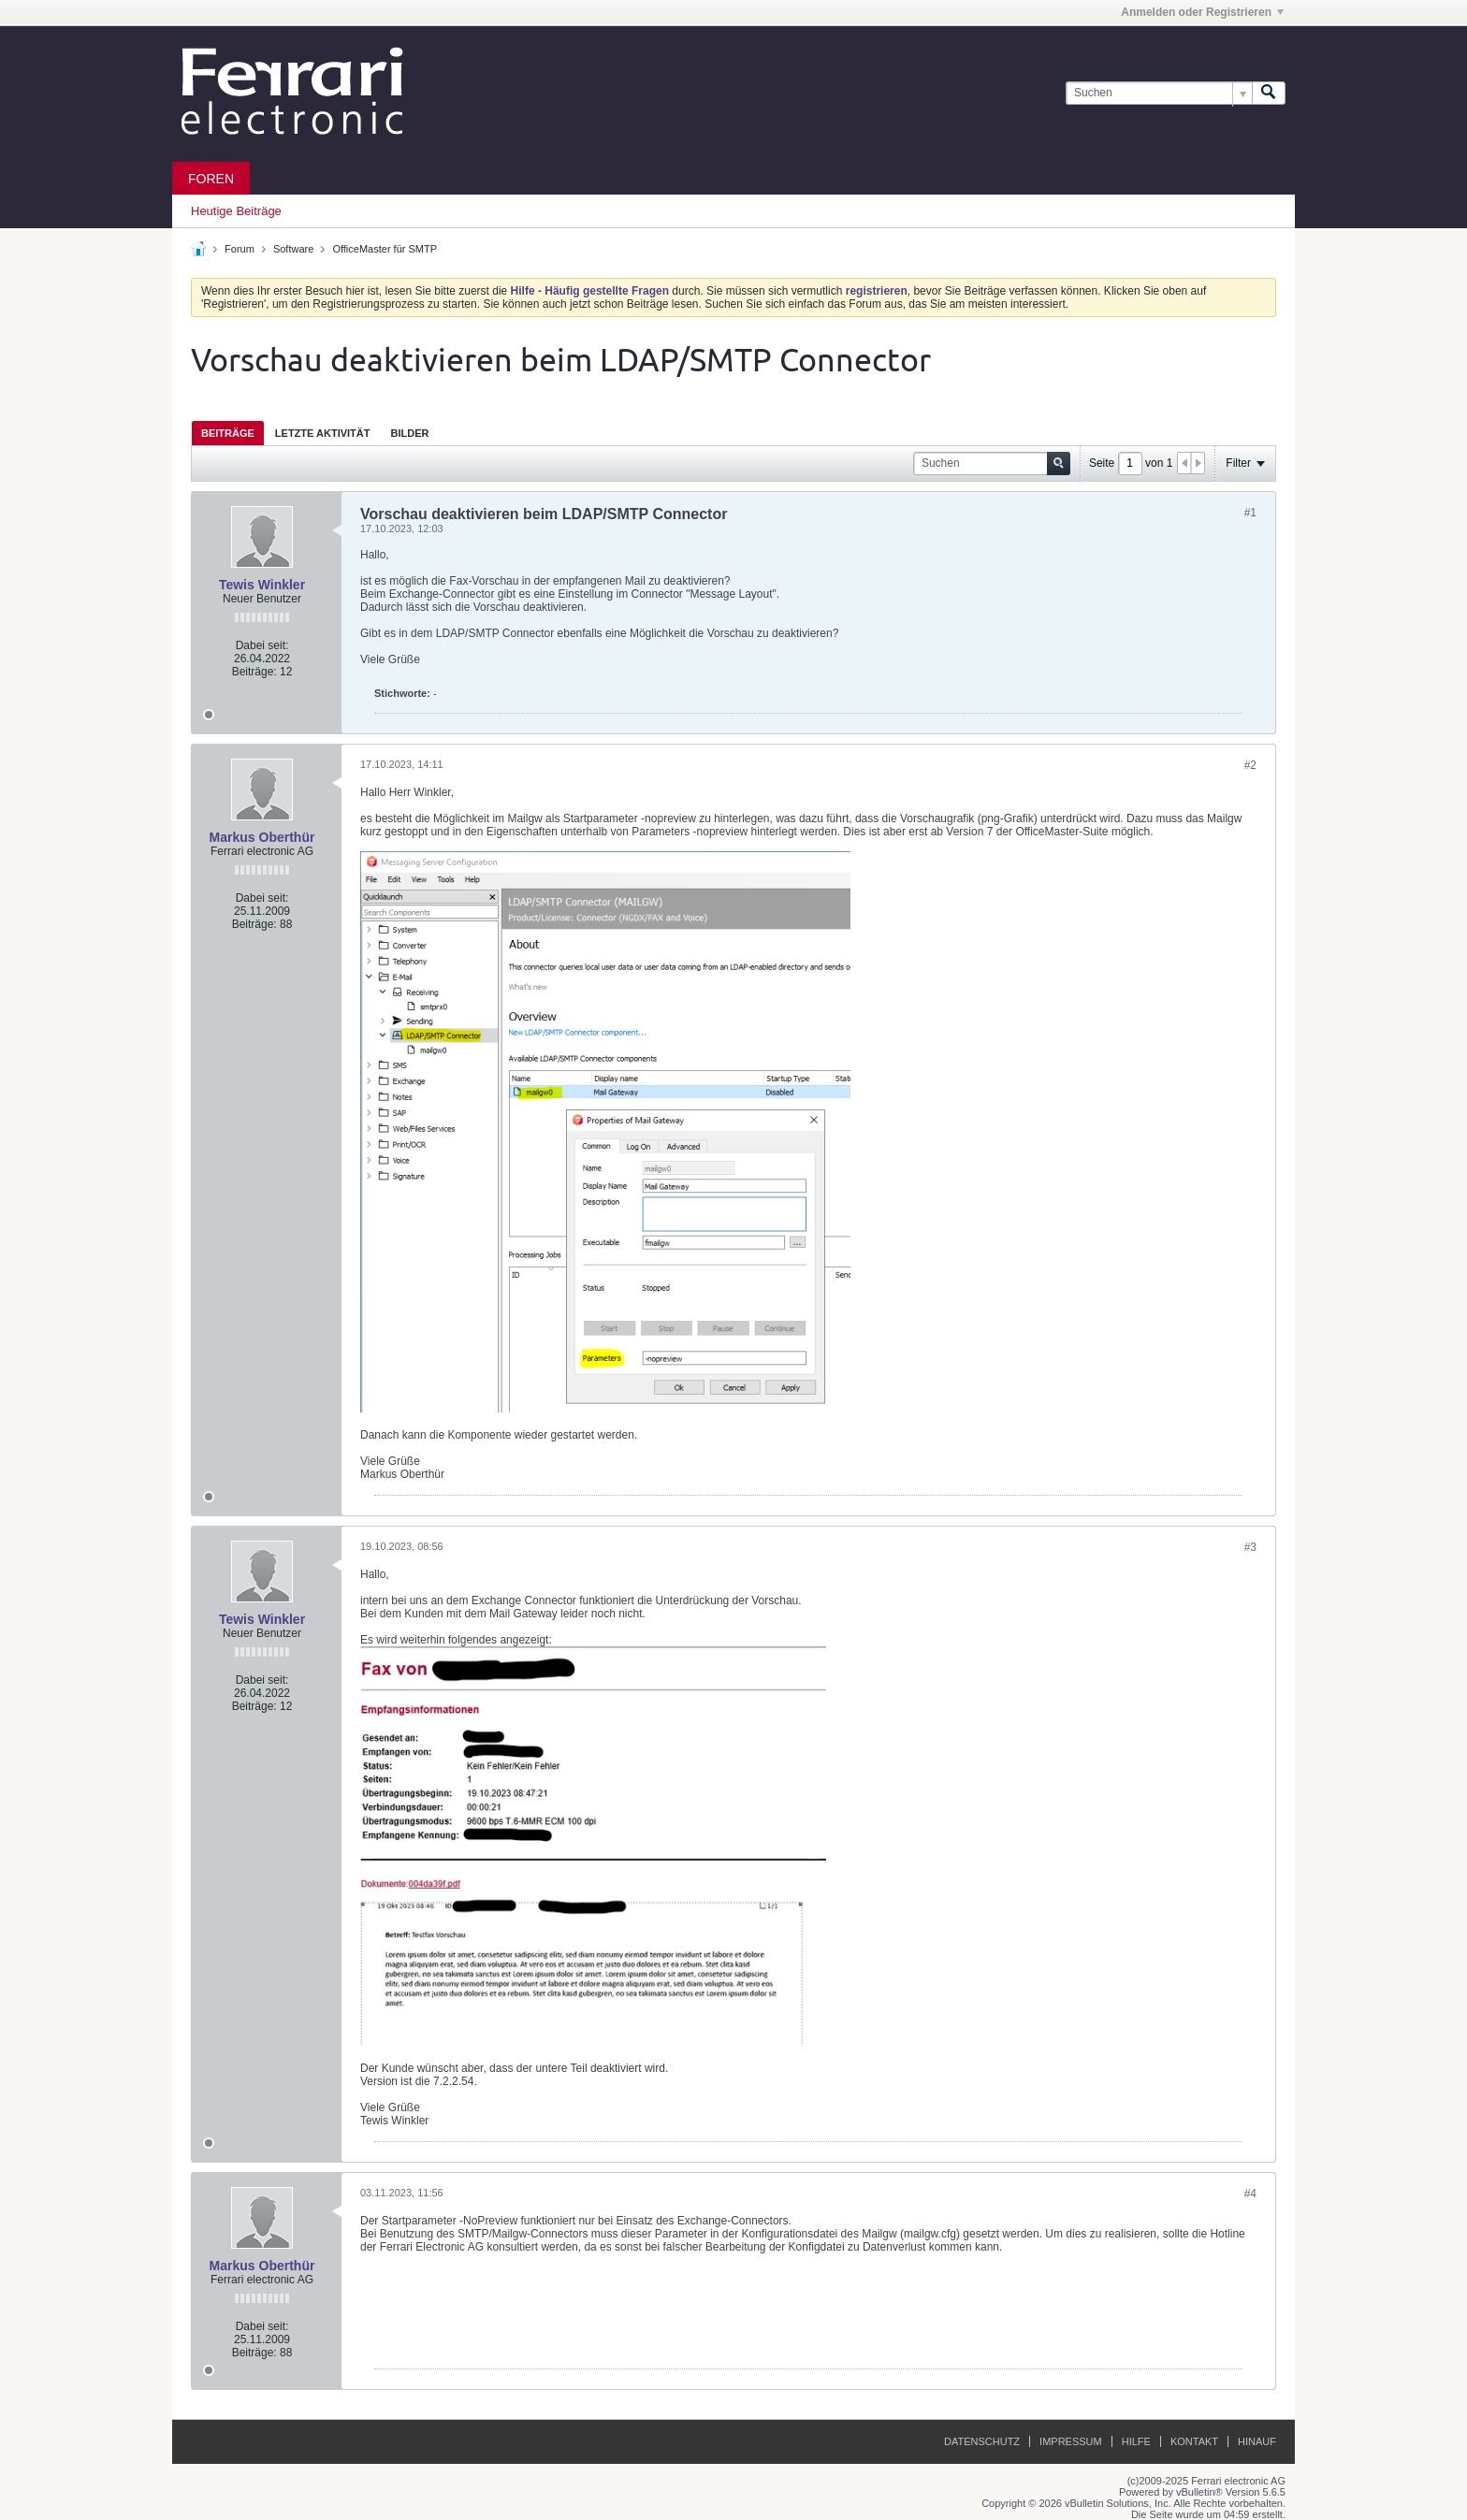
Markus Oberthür (262, 837)
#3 (1250, 1547)
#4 (1250, 2193)
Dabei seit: (262, 645)
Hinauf (1257, 2441)
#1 (1250, 512)
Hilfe (1136, 2441)
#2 (1250, 765)
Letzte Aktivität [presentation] (322, 433)
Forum (239, 248)
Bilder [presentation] (409, 433)
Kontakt (1194, 2441)
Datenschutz (982, 2441)
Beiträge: (254, 671)
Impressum (1070, 2441)
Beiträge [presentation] (227, 433)
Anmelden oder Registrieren (1202, 12)
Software (293, 248)
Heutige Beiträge (236, 211)
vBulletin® (1199, 2492)
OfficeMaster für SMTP (384, 248)
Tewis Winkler (262, 584)
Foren (211, 178)
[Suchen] (1159, 93)
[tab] (228, 432)
